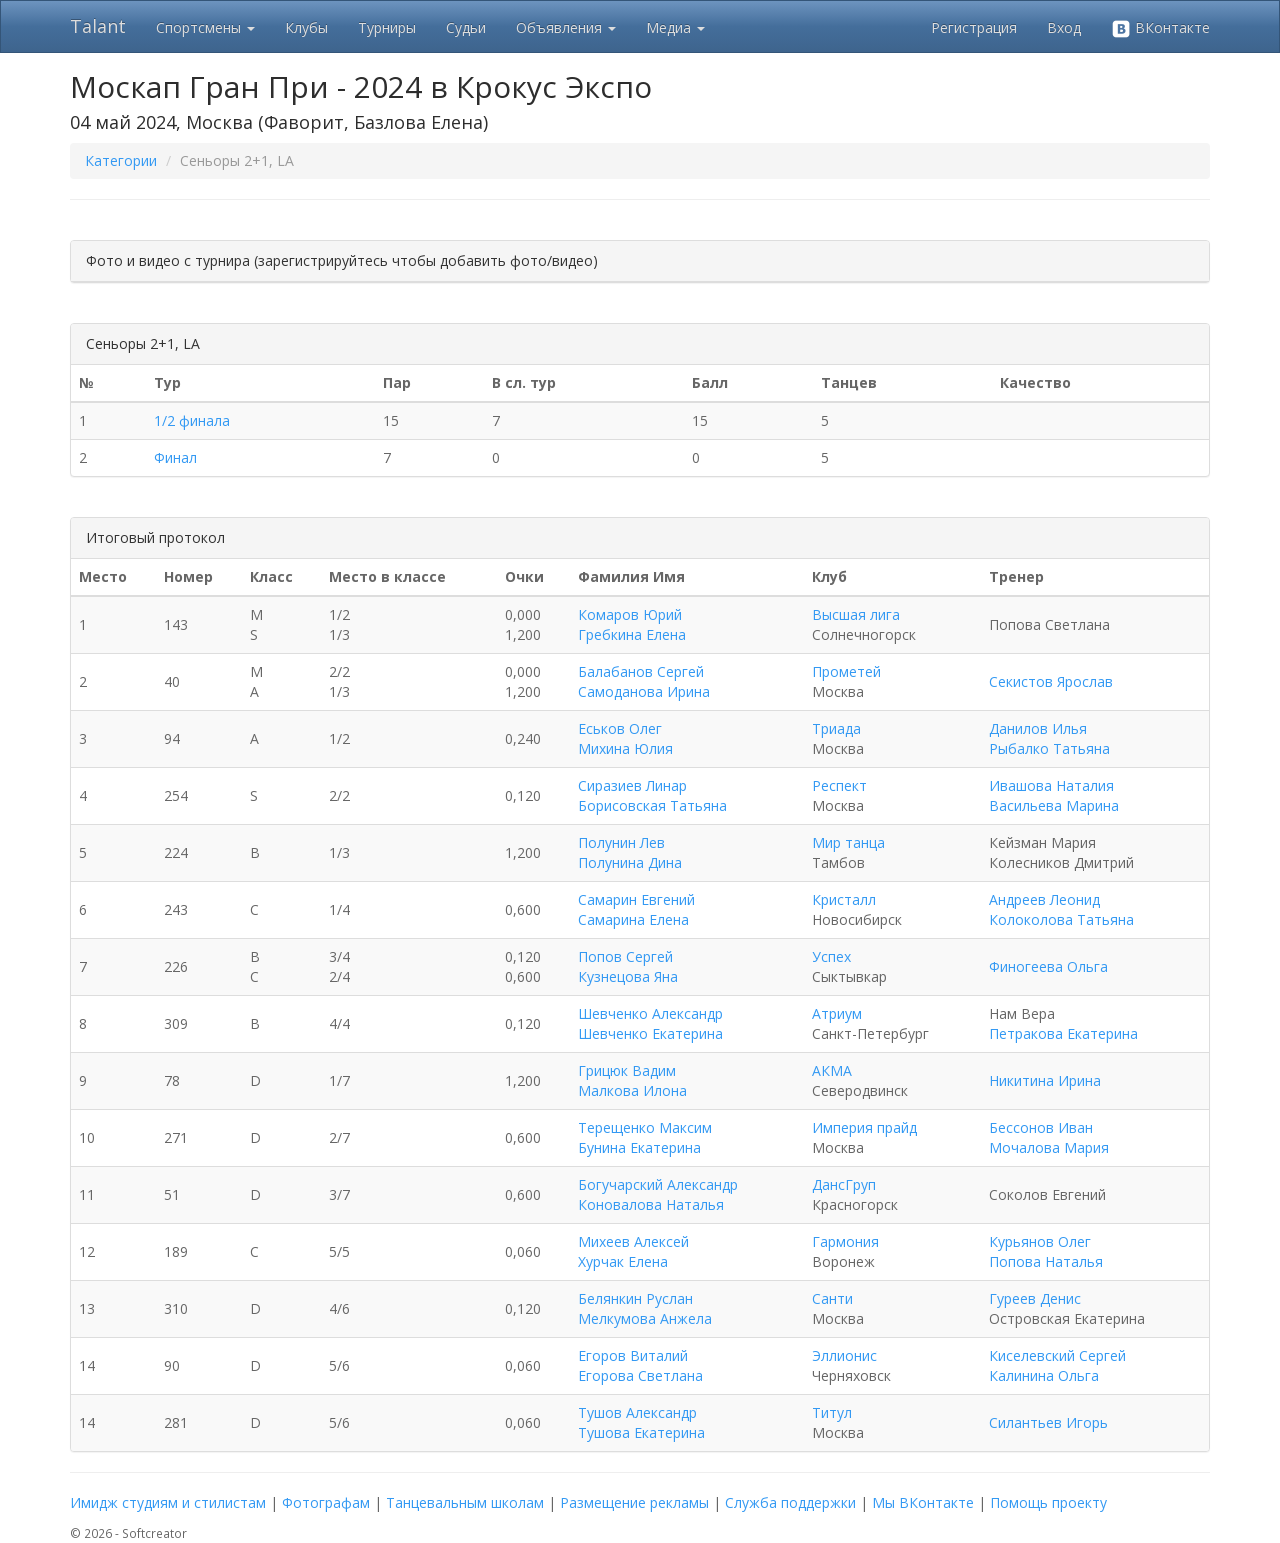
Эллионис (844, 1355)
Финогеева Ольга (1048, 966)
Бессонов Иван (1041, 1127)
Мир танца (848, 842)
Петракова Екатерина (1063, 1033)
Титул (832, 1412)
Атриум (837, 1013)
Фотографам (326, 1502)
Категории (121, 160)
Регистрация (974, 27)
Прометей (846, 671)
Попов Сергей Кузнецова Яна (628, 966)
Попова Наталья (1046, 1261)
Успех (831, 956)
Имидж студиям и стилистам (168, 1502)
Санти (832, 1298)
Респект (839, 785)
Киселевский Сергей (1057, 1355)
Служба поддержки (790, 1502)
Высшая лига (856, 614)
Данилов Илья (1038, 728)
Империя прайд (864, 1127)
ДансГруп (844, 1184)
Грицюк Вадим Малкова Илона (632, 1080)
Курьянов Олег (1040, 1241)
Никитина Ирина (1045, 1080)
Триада (836, 728)
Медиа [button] (675, 27)
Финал (175, 457)
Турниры (387, 27)
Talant (98, 26)
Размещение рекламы (634, 1502)
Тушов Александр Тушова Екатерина (641, 1422)
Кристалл (844, 899)
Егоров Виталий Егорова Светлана (640, 1365)
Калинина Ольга (1044, 1375)
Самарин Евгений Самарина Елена (636, 909)
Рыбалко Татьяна (1049, 748)
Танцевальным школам (465, 1502)
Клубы (306, 27)
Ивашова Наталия (1051, 785)
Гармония (845, 1241)
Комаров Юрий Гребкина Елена (632, 624)
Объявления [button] (566, 27)
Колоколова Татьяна (1061, 919)
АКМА (832, 1070)
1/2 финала (192, 420)
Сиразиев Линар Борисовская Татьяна (652, 795)
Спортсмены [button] (205, 27)
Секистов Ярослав (1051, 681)
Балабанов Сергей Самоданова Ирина (644, 681)
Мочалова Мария (1049, 1147)
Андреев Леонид (1044, 899)
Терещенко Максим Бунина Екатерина (645, 1137)
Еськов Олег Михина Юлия (625, 738)
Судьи (466, 27)
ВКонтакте (1160, 28)
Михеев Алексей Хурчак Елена (633, 1251)
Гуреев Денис (1035, 1298)
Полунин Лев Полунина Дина (630, 852)
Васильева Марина (1054, 805)
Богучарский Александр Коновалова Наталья (658, 1194)
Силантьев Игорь (1048, 1422)
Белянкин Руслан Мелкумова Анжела (645, 1308)
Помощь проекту (1048, 1502)
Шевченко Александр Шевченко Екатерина (650, 1023)
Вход (1064, 27)
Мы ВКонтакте (923, 1502)
